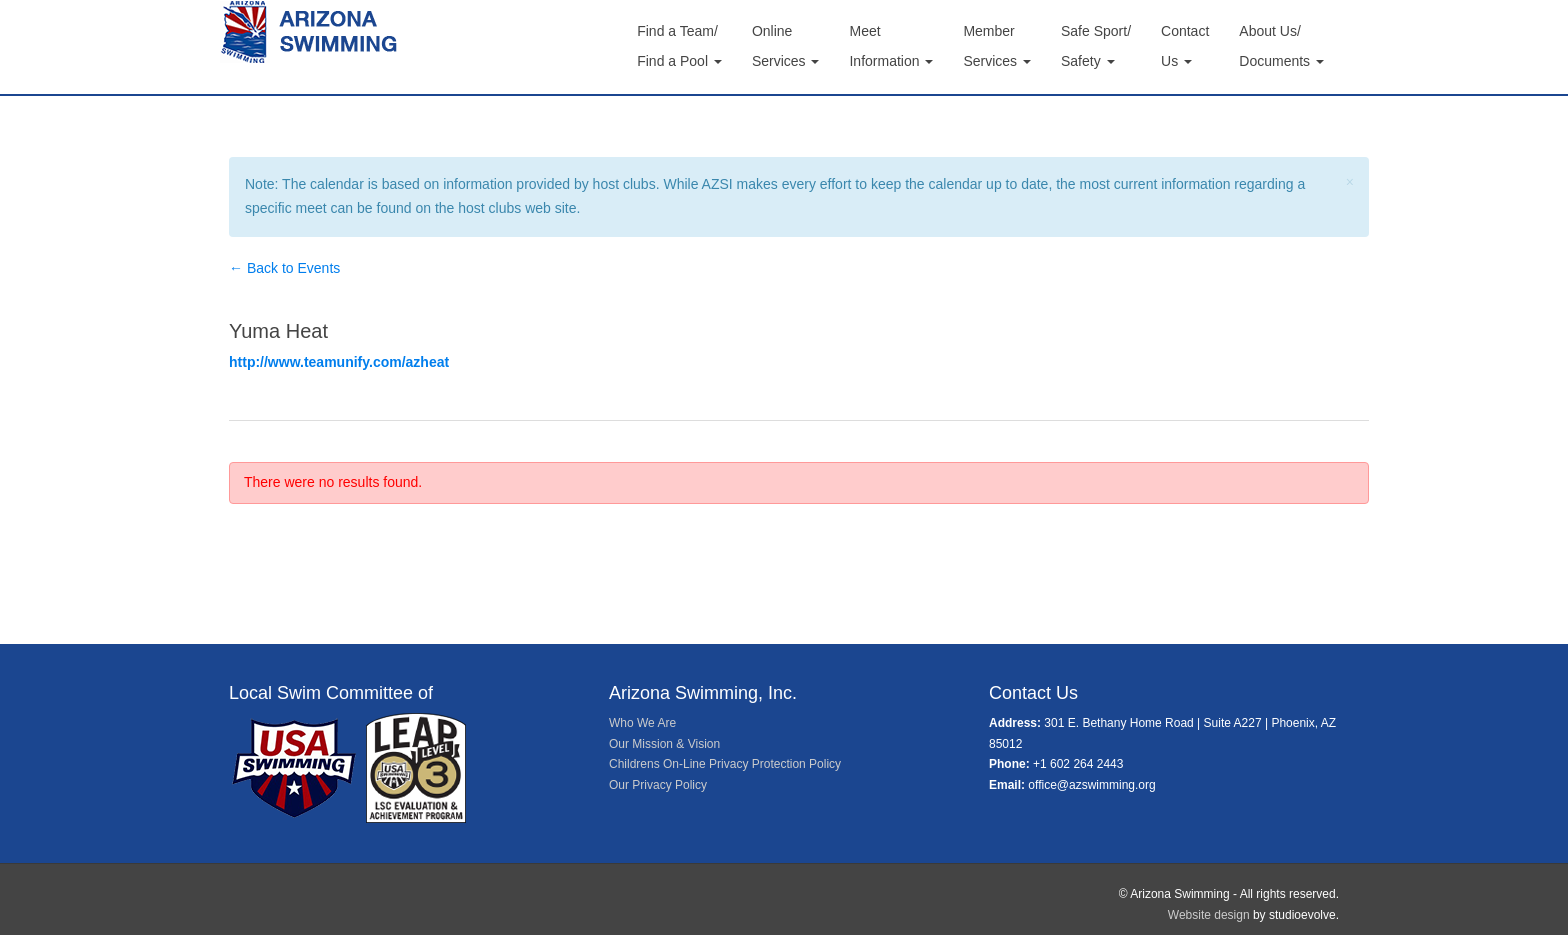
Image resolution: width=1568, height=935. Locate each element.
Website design (1209, 915)
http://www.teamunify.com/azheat (339, 362)
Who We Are (642, 723)
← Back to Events (284, 268)
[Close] (1350, 183)
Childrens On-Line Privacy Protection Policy (725, 764)
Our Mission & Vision (664, 744)
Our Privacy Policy (658, 785)
